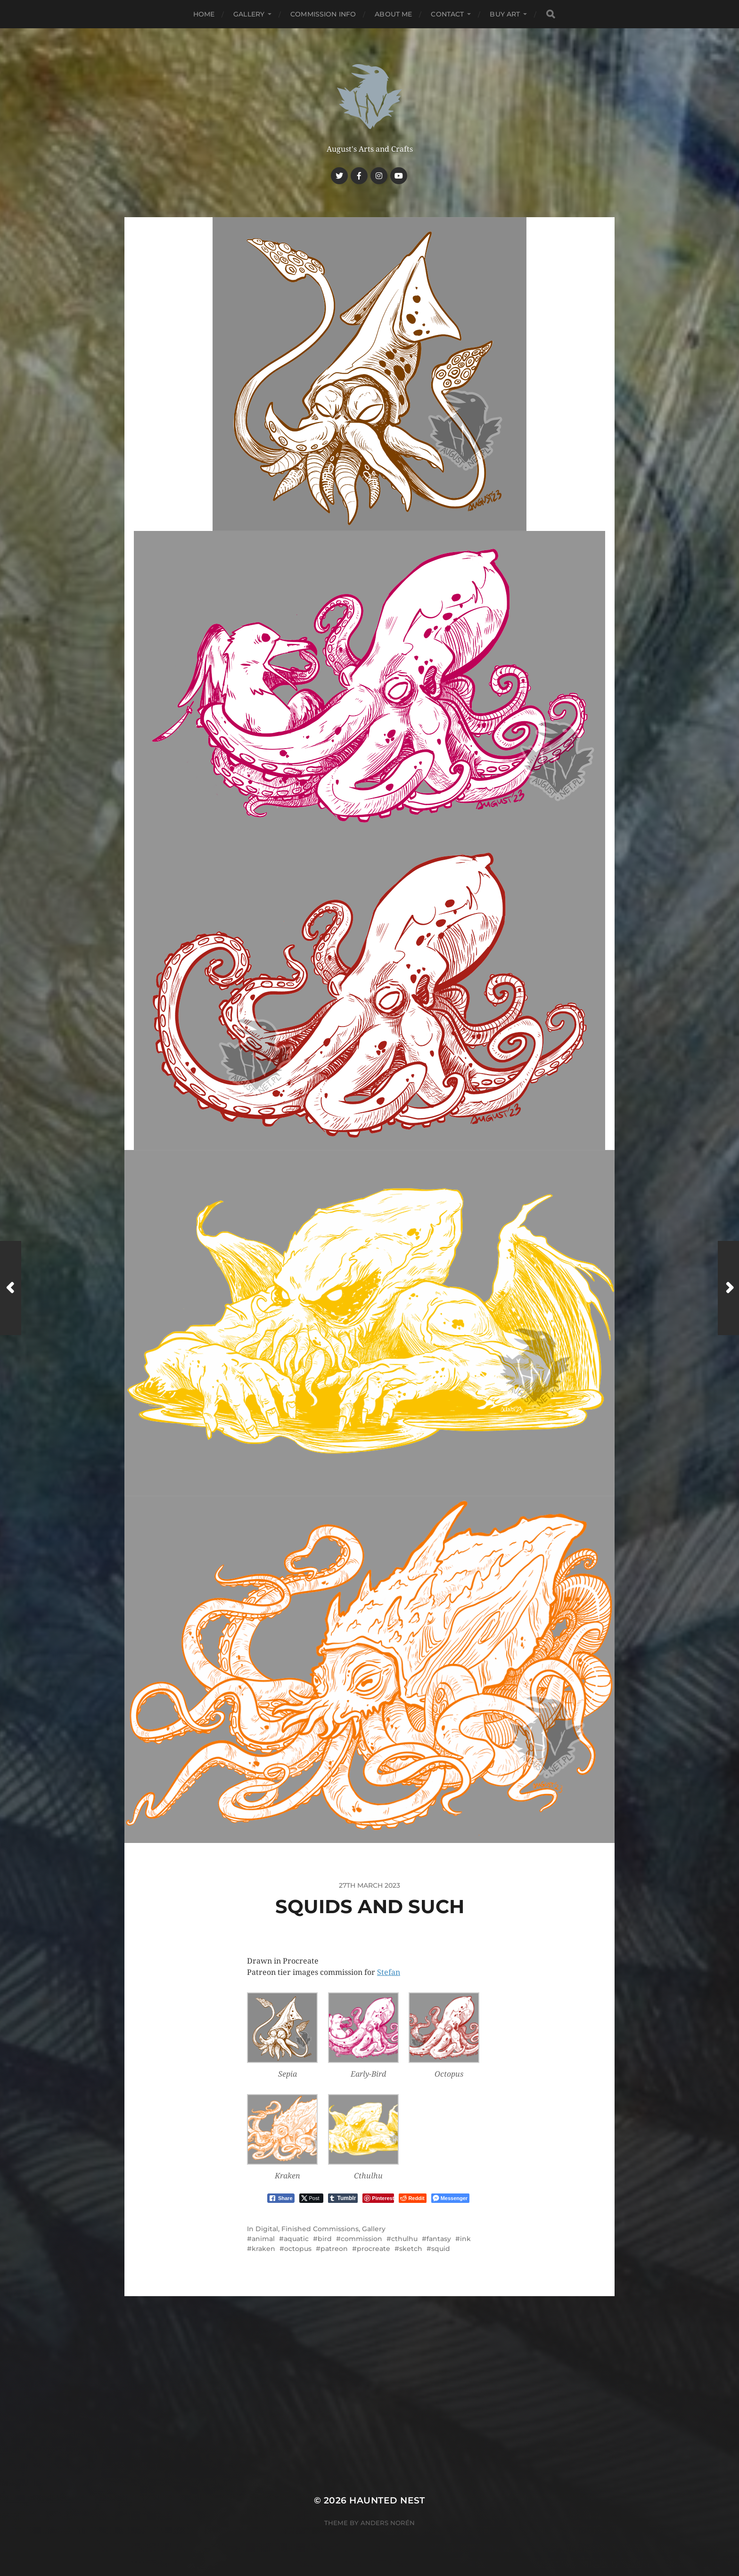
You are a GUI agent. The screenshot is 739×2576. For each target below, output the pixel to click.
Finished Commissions (320, 2229)
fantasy (439, 2238)
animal (263, 2238)
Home (204, 14)
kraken (263, 2248)
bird (325, 2238)
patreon (334, 2248)
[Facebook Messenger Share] (450, 2198)
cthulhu (404, 2238)
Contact (447, 14)
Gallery (248, 14)
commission (361, 2238)
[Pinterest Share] (378, 2198)
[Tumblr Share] (343, 2198)
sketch (410, 2248)
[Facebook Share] (281, 2198)
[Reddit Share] (412, 2198)
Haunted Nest (387, 2500)
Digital (266, 2229)
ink (465, 2238)
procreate (373, 2248)
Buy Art (505, 14)
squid (440, 2248)
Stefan (388, 1972)
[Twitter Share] (311, 2198)
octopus (298, 2248)
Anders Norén (388, 2523)
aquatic (296, 2238)
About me (393, 14)
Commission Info (323, 14)
